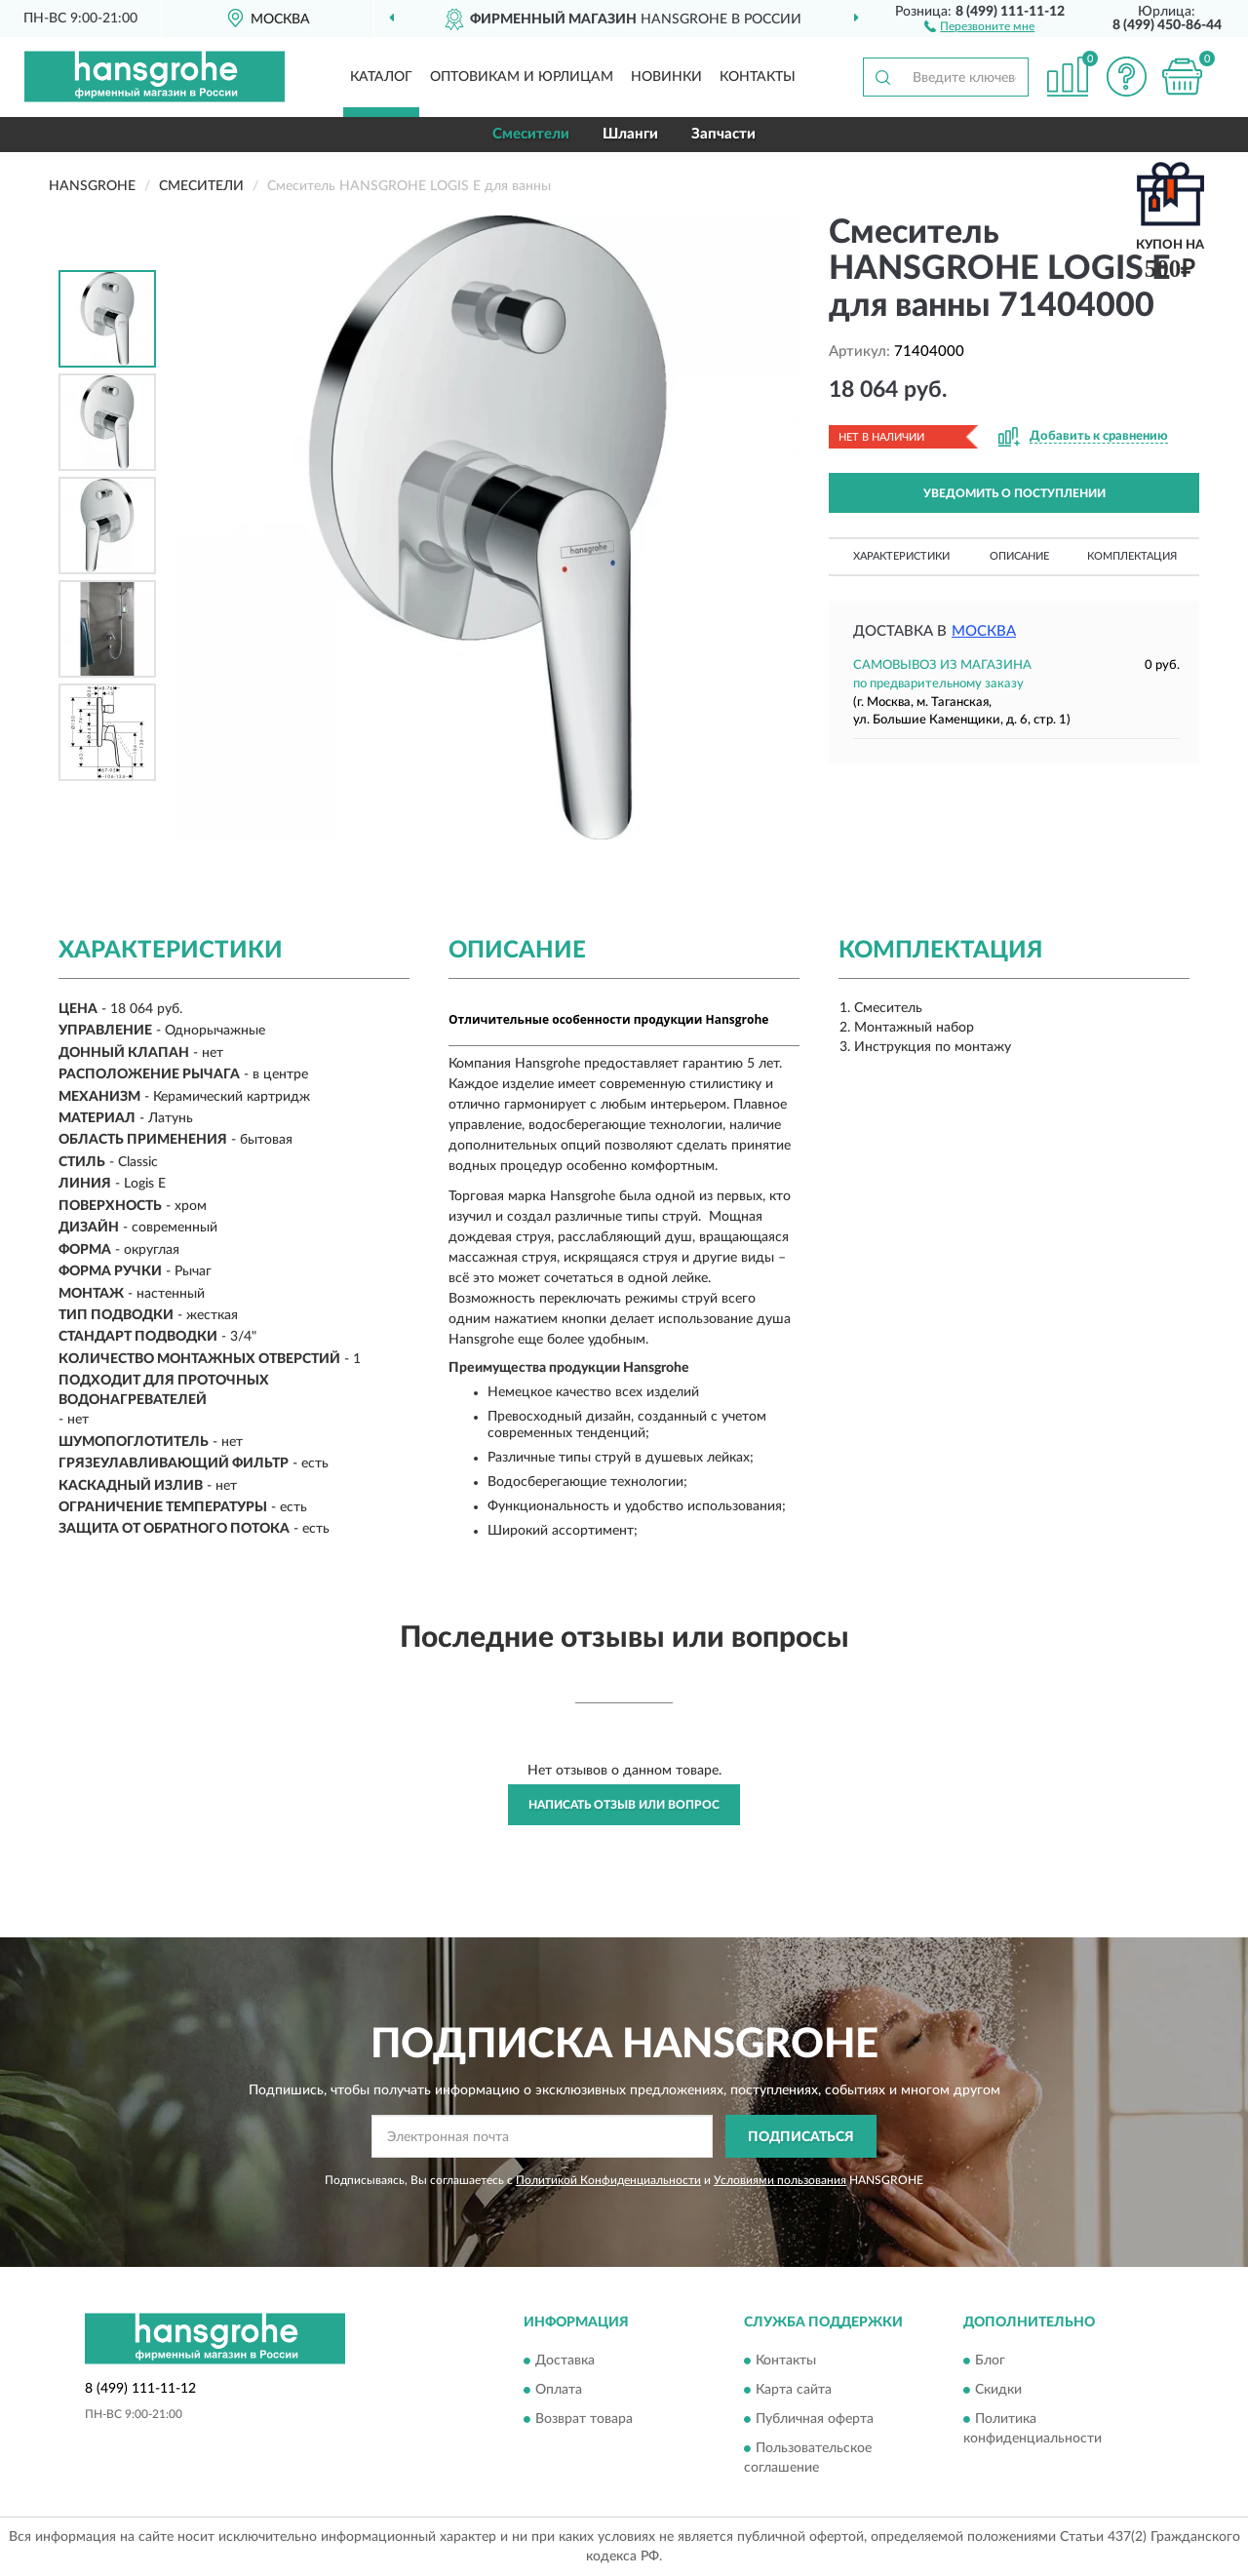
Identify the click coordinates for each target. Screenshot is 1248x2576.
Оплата (558, 2390)
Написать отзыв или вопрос (624, 1805)
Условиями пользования (780, 2180)
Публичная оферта (815, 2419)
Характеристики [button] (901, 556)
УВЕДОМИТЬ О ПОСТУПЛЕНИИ (1014, 493)
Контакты (758, 77)
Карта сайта (794, 2390)
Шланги (630, 134)
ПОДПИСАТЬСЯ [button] (801, 2137)
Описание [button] (1019, 556)
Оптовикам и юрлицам (521, 77)
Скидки (998, 2390)
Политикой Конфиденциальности (608, 2180)
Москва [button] (984, 631)
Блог (990, 2360)
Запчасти (723, 134)
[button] (979, 25)
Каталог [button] (381, 77)
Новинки (666, 77)
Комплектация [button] (1132, 556)
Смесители (530, 134)
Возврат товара (584, 2419)
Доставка (565, 2360)
